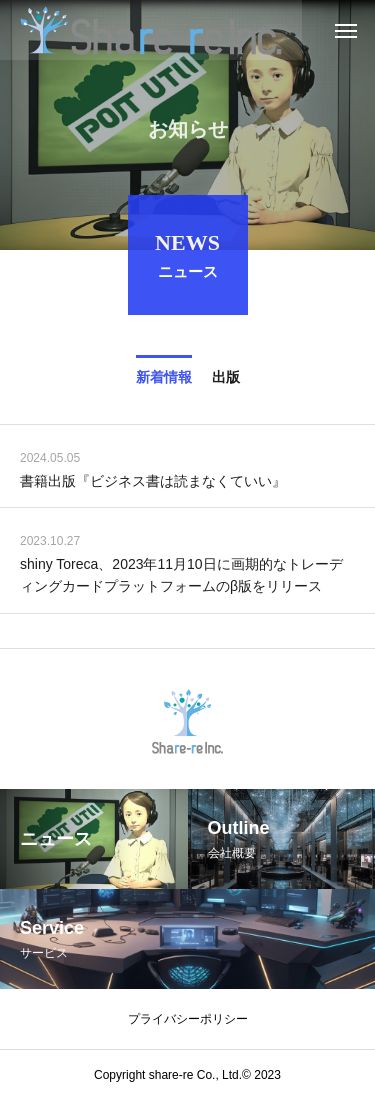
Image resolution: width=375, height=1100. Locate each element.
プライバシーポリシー (188, 1019)
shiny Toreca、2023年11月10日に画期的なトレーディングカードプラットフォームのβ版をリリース (181, 577)
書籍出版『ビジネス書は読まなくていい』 (153, 483)
